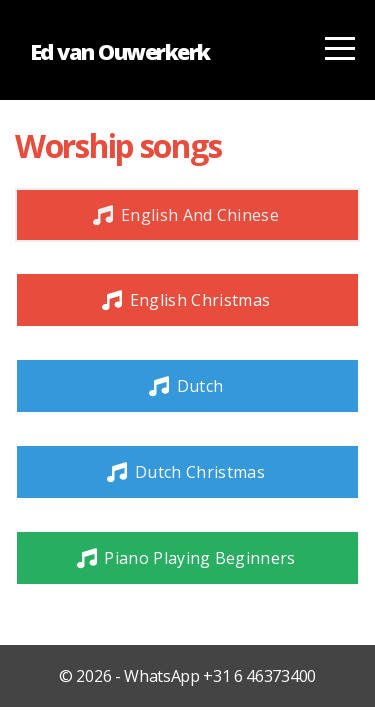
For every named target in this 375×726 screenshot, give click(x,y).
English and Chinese (185, 215)
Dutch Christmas (185, 472)
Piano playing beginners (184, 558)
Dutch (185, 386)
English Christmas (185, 300)
